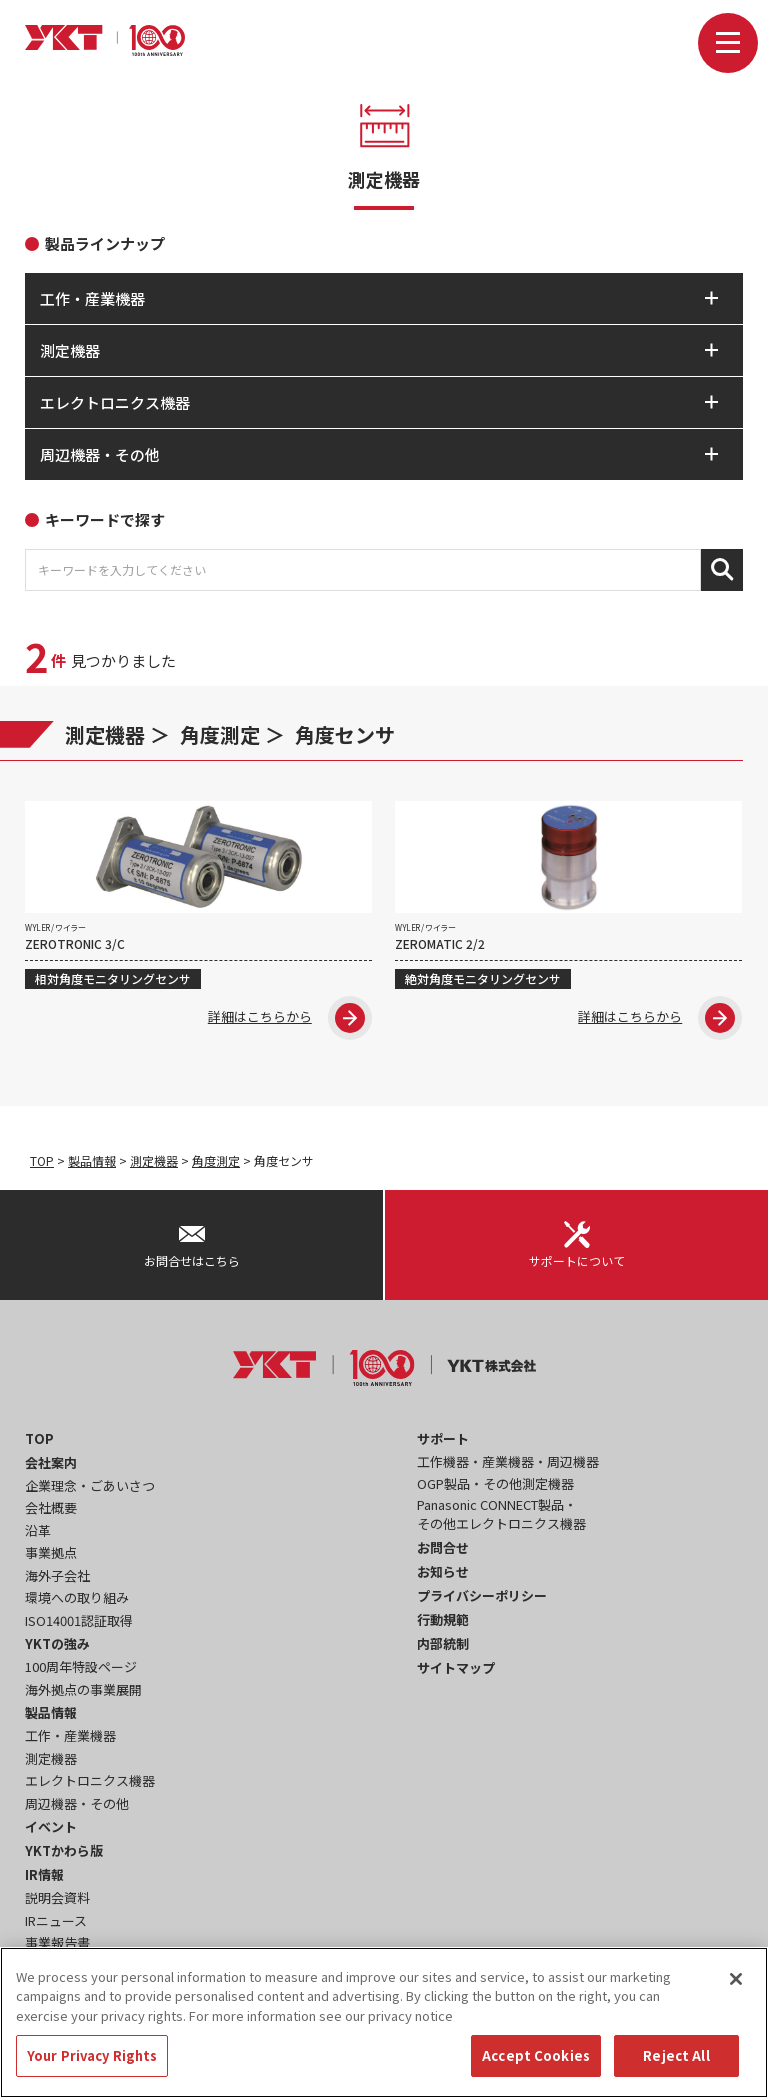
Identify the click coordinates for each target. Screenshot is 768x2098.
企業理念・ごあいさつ (90, 1485)
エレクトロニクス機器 (90, 1780)
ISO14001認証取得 (79, 1620)
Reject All (676, 2064)
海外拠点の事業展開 (83, 1689)
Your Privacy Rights (92, 2064)
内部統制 (443, 1643)
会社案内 (51, 1462)
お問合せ (443, 1547)
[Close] (736, 1987)
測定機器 (105, 734)
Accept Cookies (536, 2064)
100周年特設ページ (81, 1666)
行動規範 (443, 1619)
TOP (42, 1160)
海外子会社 (57, 1575)
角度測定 (220, 734)
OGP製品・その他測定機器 (495, 1483)
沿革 (38, 1530)
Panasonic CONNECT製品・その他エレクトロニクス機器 (501, 1514)
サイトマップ (456, 1667)
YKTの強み (57, 1643)
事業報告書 (57, 1942)
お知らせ (443, 1571)
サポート (443, 1438)
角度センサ (345, 734)
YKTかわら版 (64, 1850)
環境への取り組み (77, 1597)
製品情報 (92, 1160)
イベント (51, 1826)
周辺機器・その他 (77, 1803)
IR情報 (44, 1874)
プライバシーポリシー (482, 1595)
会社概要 (51, 1507)
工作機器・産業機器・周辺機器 (508, 1461)
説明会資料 (57, 1897)
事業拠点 (51, 1552)
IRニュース (56, 1920)
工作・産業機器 (70, 1735)
